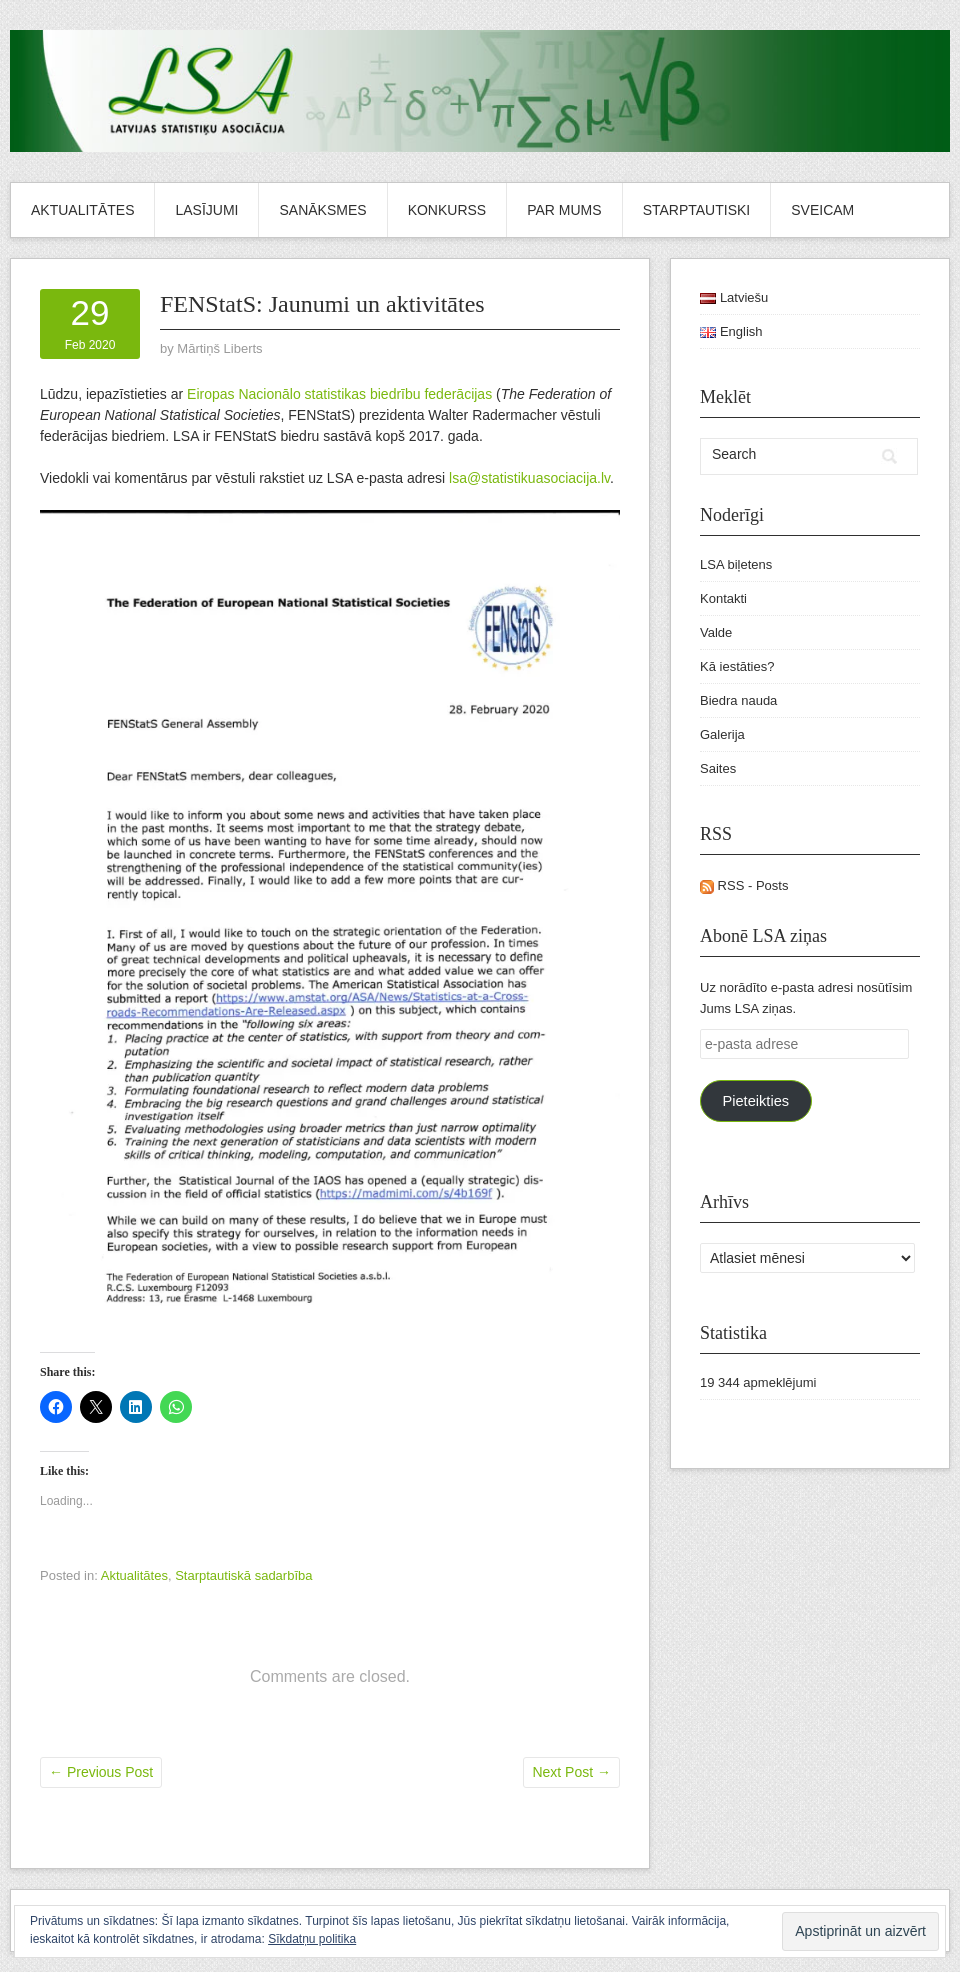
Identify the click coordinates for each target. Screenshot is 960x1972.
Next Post (571, 1772)
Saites (718, 768)
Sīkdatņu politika (312, 1939)
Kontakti (723, 598)
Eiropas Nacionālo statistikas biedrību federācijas (339, 394)
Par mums (564, 210)
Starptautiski (697, 210)
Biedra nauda (738, 700)
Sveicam (822, 210)
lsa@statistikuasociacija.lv (529, 478)
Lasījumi (206, 210)
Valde (716, 632)
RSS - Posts (744, 885)
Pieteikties (755, 1101)
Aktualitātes (82, 210)
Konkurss (447, 210)
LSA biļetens (736, 564)
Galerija (722, 734)
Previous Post (101, 1772)
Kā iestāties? (737, 666)
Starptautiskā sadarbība (243, 1575)
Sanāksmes (322, 210)
